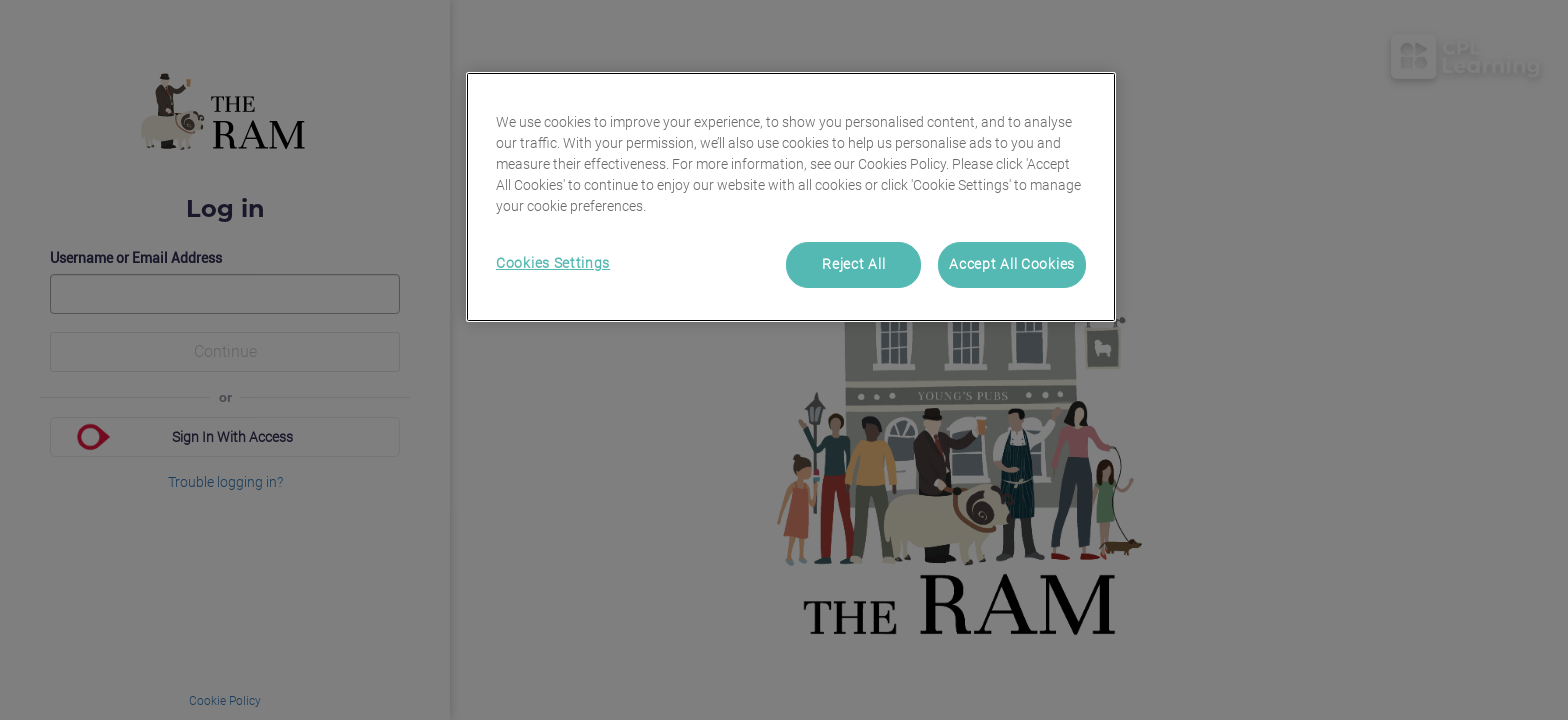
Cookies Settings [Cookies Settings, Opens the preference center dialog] (553, 263)
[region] (791, 197)
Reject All (853, 264)
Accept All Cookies (1012, 264)
